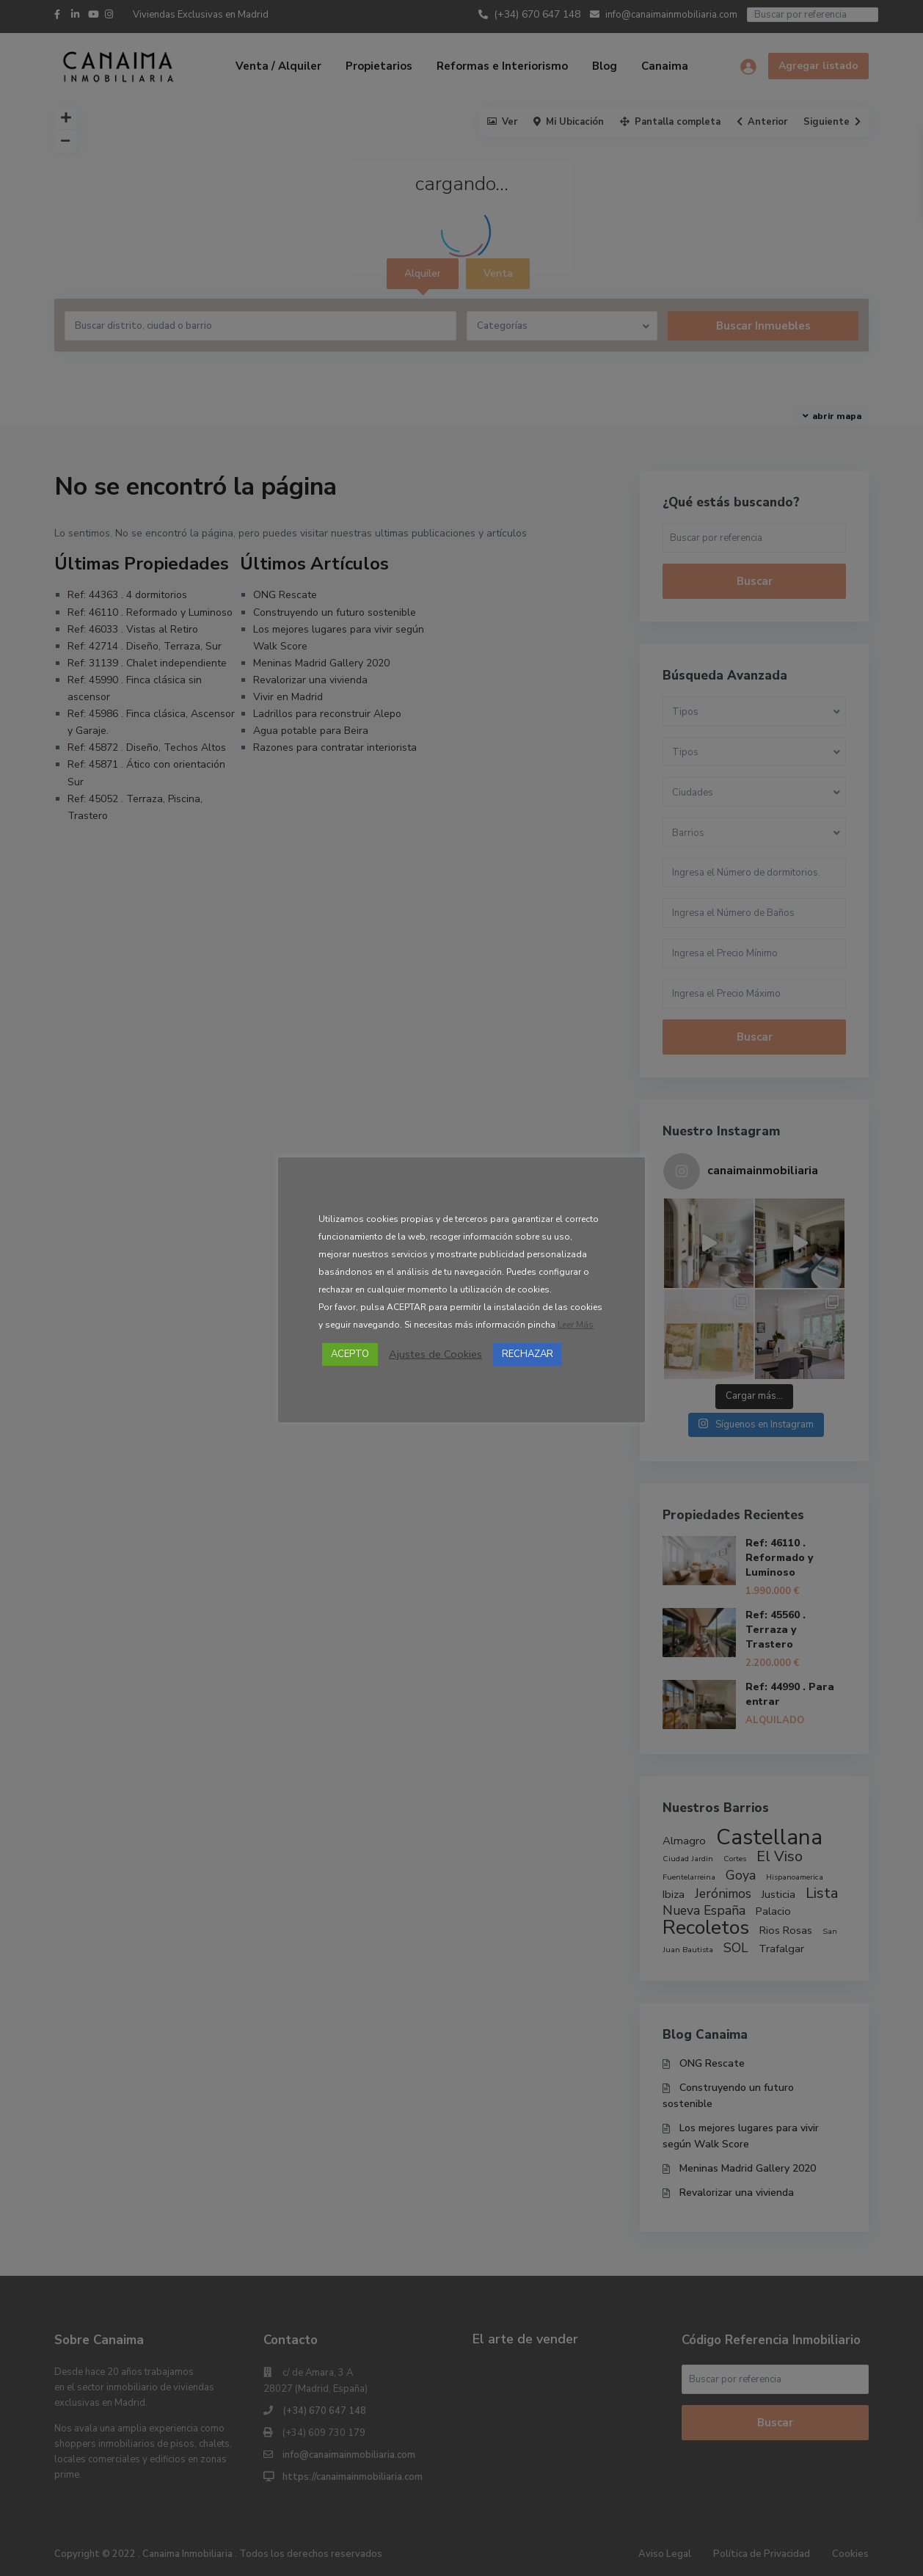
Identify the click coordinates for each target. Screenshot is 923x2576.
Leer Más (576, 1325)
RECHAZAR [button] (527, 1354)
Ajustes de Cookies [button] (435, 1354)
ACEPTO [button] (350, 1354)
